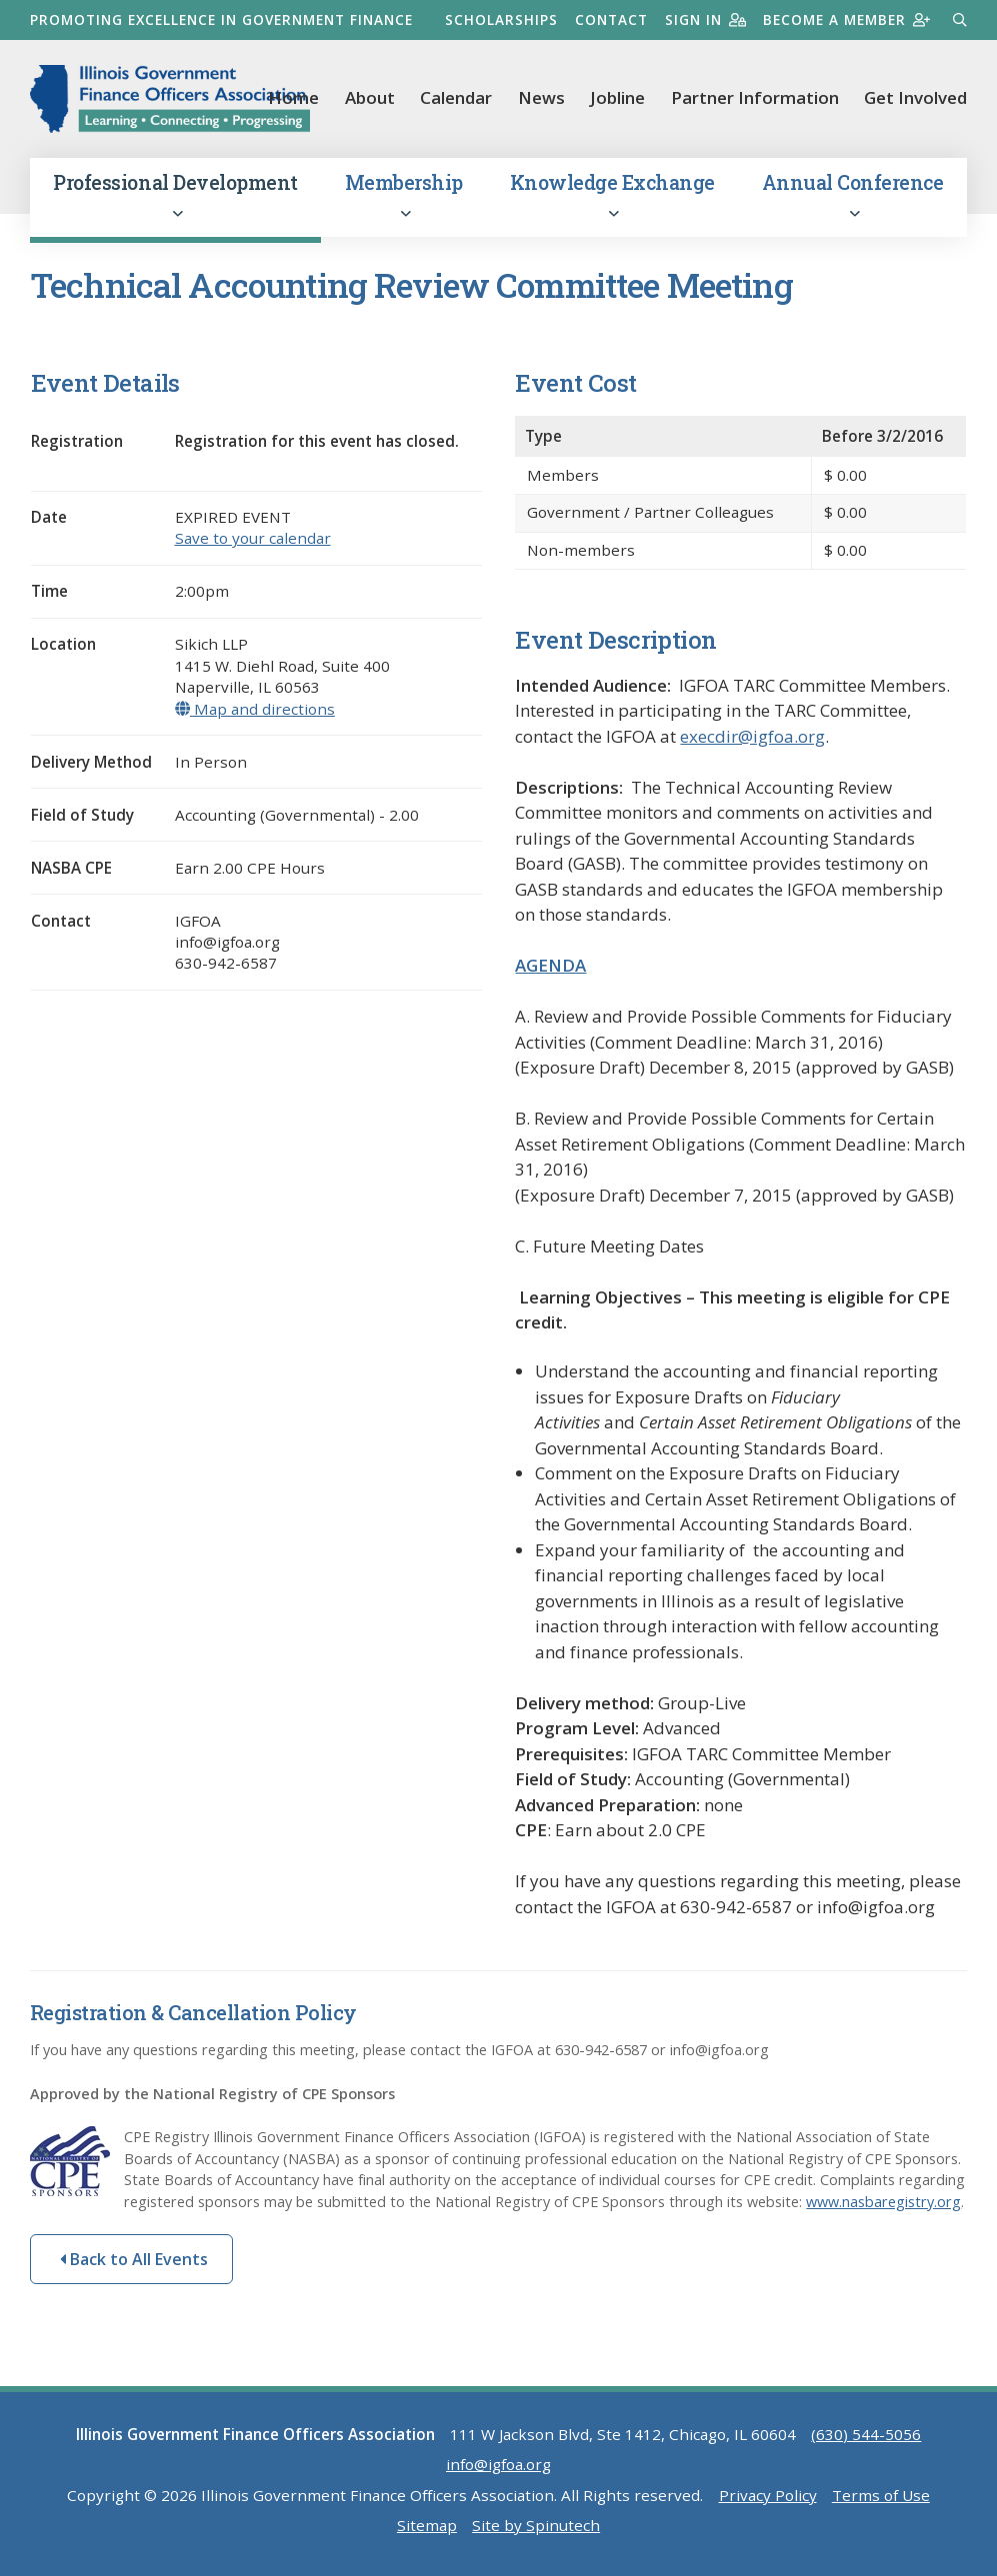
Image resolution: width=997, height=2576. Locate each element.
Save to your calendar (253, 538)
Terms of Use (881, 2495)
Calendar (456, 97)
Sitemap (427, 2525)
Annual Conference (853, 195)
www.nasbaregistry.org (883, 2201)
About (370, 97)
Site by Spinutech (536, 2525)
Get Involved (915, 97)
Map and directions (255, 709)
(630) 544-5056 (866, 2434)
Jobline (617, 97)
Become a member (846, 19)
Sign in (705, 19)
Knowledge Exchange (612, 195)
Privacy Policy (768, 2495)
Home (293, 97)
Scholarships (501, 19)
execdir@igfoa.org (752, 736)
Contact (611, 19)
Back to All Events (134, 2259)
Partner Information (755, 97)
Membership (404, 195)
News (541, 97)
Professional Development (175, 195)
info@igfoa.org (498, 2464)
